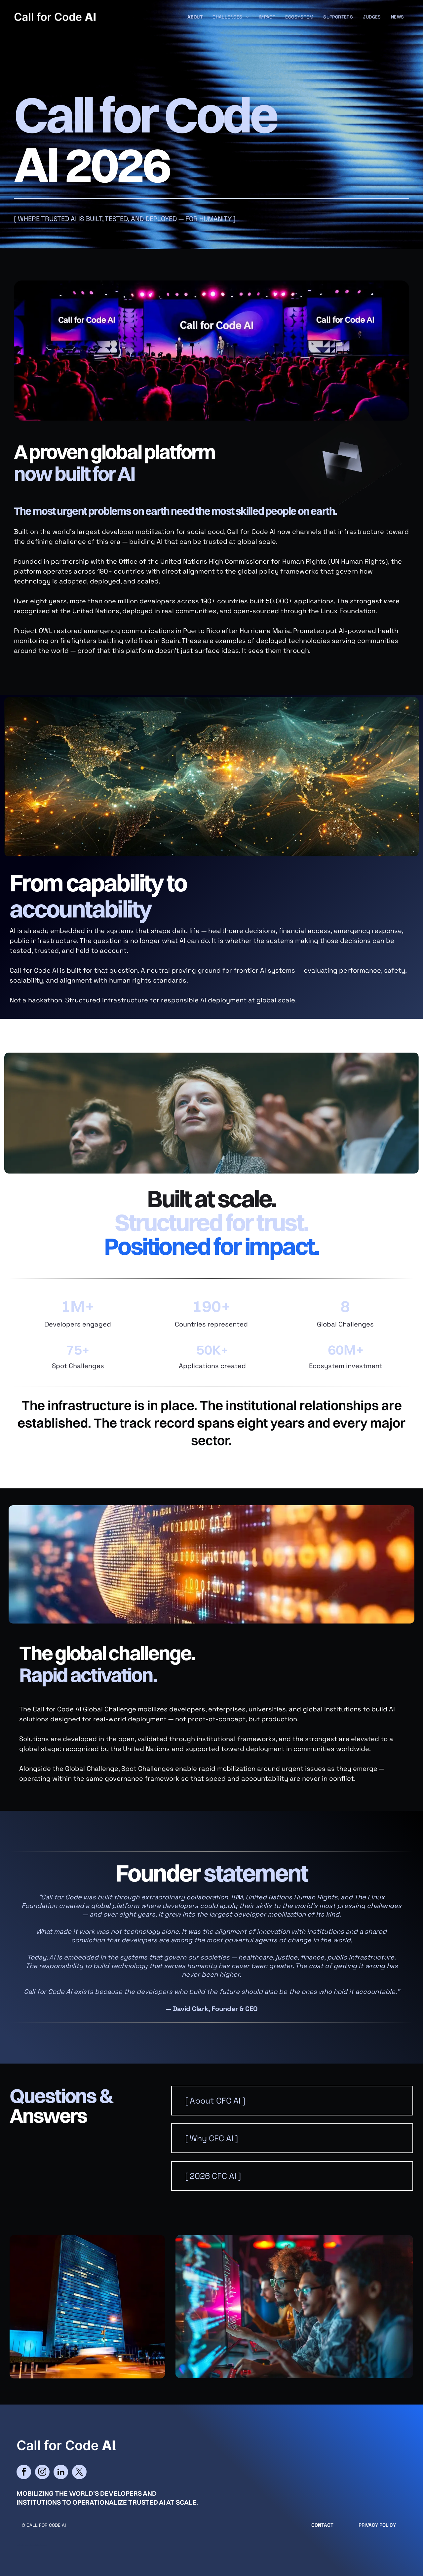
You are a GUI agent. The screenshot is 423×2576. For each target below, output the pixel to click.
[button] (292, 2100)
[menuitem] (195, 17)
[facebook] (24, 2473)
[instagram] (42, 2473)
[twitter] (79, 2473)
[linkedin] (61, 2473)
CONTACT (322, 2525)
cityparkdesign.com (38, 2545)
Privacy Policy (377, 2525)
